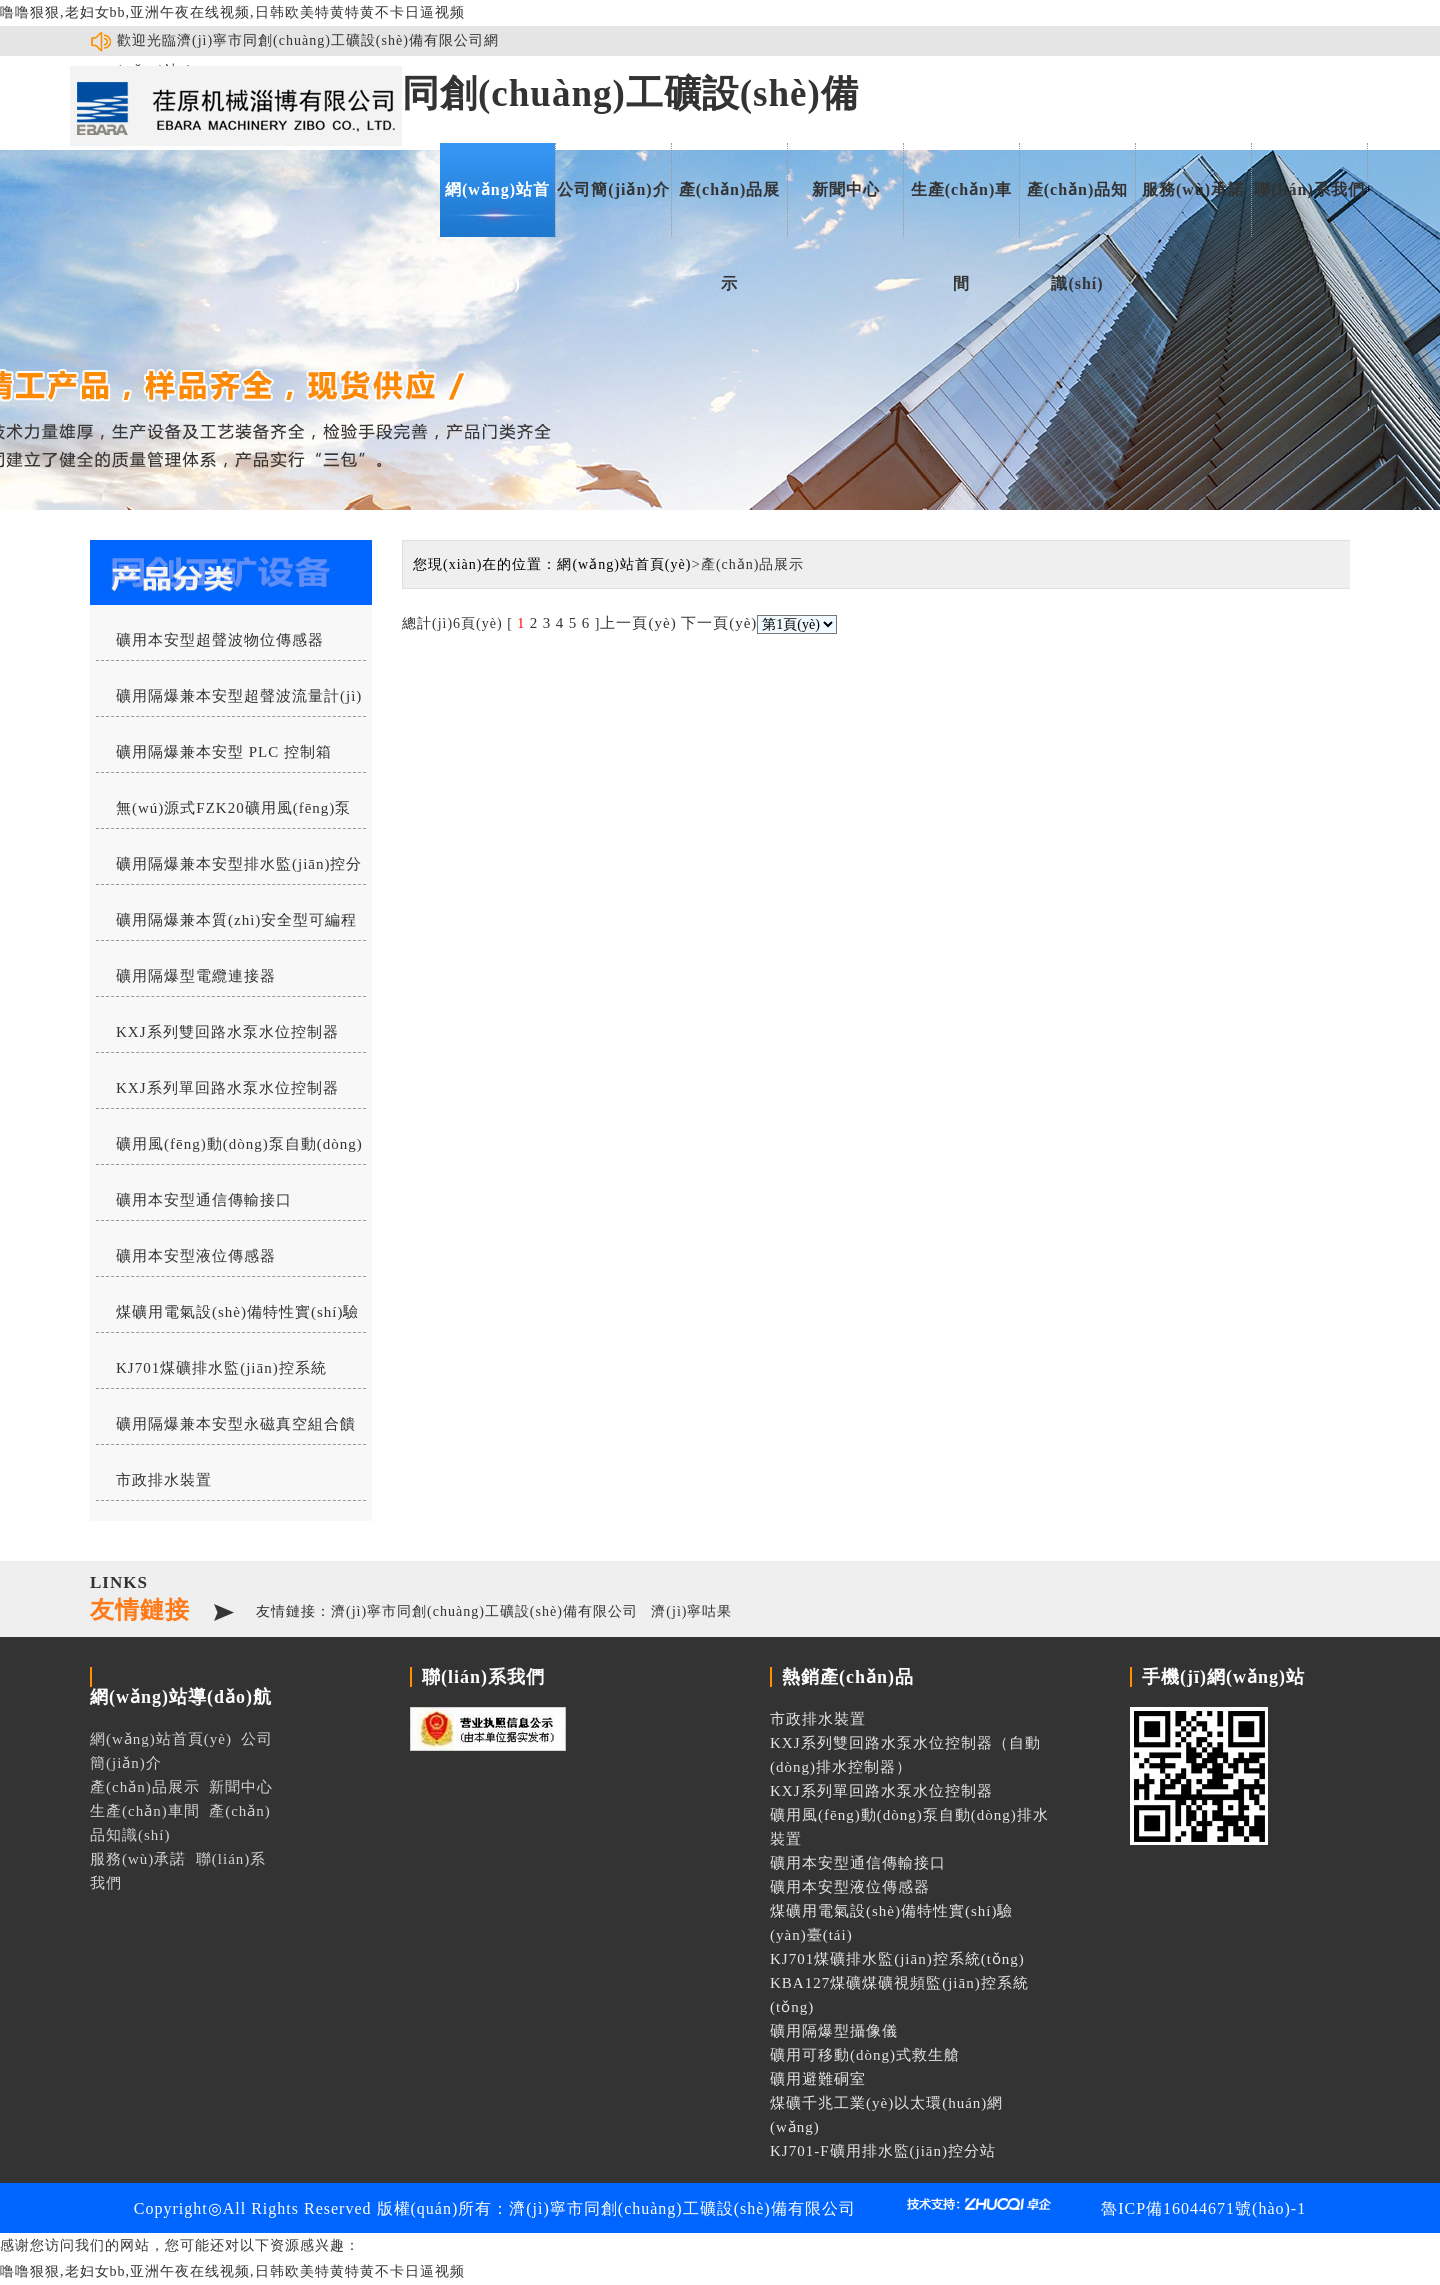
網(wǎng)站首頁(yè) (497, 209)
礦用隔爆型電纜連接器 (196, 976)
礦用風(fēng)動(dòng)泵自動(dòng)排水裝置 (229, 1150)
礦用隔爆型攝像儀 (834, 2031)
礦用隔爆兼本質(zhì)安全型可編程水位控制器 (226, 926)
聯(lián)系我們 (1309, 189)
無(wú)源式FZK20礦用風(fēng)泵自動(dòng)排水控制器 (223, 814)
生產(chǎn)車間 (962, 209)
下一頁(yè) (719, 623)
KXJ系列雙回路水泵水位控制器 (227, 1032)
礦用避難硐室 (818, 2079)
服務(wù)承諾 (1193, 189)
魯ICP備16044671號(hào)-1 (1203, 2208)
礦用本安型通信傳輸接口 (204, 1200)
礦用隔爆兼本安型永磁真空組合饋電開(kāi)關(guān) (226, 1430)
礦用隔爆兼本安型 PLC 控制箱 (224, 752)
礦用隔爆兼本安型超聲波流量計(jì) (239, 696)
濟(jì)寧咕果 (691, 1611)
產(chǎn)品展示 (730, 209)
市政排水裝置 (164, 1480)
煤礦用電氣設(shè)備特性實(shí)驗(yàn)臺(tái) (227, 1318)
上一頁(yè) (638, 623)
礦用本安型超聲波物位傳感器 (220, 640)
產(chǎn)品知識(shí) (1078, 209)
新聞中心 (846, 189)
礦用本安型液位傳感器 (196, 1256)
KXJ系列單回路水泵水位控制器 (227, 1088)
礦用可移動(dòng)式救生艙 (865, 2055)
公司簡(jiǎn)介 (613, 189)
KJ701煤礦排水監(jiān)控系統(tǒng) (211, 1374)
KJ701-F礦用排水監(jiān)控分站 (883, 2151)
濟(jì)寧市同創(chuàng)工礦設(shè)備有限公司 (484, 1611)
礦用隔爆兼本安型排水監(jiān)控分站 (229, 870)
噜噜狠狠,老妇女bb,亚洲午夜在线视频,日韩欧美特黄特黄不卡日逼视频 (232, 12)
